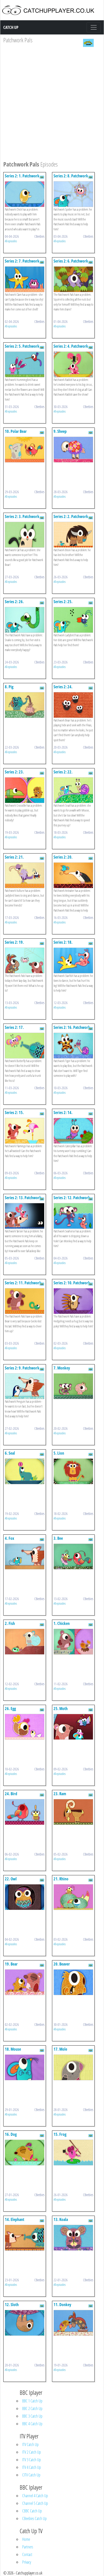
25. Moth (61, 1708)
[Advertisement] (52, 104)
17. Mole (60, 2049)
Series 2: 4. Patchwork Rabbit (71, 348)
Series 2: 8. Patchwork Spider (71, 178)
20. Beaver (62, 1964)
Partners (27, 2547)
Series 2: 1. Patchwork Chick (22, 178)
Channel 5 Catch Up (35, 2503)
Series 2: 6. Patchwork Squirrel (71, 263)
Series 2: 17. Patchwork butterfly (20, 1030)
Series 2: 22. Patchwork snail (66, 774)
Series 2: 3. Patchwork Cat (22, 519)
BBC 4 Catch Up (32, 2423)
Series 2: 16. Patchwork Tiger (72, 1030)
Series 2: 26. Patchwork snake (18, 604)
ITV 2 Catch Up (31, 2452)
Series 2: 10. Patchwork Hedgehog (72, 1285)
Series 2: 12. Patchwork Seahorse (72, 1200)
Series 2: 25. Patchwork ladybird (69, 604)
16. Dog (11, 2134)
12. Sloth (12, 2304)
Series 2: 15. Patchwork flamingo (20, 1115)
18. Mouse (13, 2049)
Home (26, 2539)
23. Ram (60, 1793)
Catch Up (10, 27)
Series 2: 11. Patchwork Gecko (23, 1285)
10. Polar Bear (16, 431)
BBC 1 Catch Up (32, 2401)
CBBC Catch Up (32, 2511)
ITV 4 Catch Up (31, 2467)
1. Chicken (62, 1623)
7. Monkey (62, 1368)
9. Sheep (60, 431)
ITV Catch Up (30, 2444)
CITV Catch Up (31, 2475)
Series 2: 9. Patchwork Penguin (22, 1370)
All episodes (11, 241)
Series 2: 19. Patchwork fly (16, 944)
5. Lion (59, 1453)
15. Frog (60, 2134)
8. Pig (9, 687)
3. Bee (58, 1538)
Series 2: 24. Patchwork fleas (66, 689)
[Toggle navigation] (94, 27)
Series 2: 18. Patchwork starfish (68, 944)
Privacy (26, 2562)
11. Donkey (62, 2304)
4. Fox (9, 1538)
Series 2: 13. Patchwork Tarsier (23, 1200)
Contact (27, 2554)
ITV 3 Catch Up (31, 2459)
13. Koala (61, 2219)
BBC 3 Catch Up (32, 2416)
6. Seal (10, 1453)
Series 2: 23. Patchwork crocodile (21, 774)
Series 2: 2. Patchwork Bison (71, 519)
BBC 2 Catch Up (32, 2408)
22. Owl (11, 1879)
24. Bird (11, 1793)
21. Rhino (61, 1879)
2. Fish (10, 1623)
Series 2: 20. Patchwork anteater (69, 859)
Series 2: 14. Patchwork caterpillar (70, 1115)
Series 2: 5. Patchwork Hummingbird (22, 348)
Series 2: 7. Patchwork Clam (22, 263)
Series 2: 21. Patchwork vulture (19, 859)
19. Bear (11, 1964)
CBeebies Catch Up (34, 2518)
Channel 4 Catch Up (35, 2495)
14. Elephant (14, 2219)
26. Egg (10, 1708)
